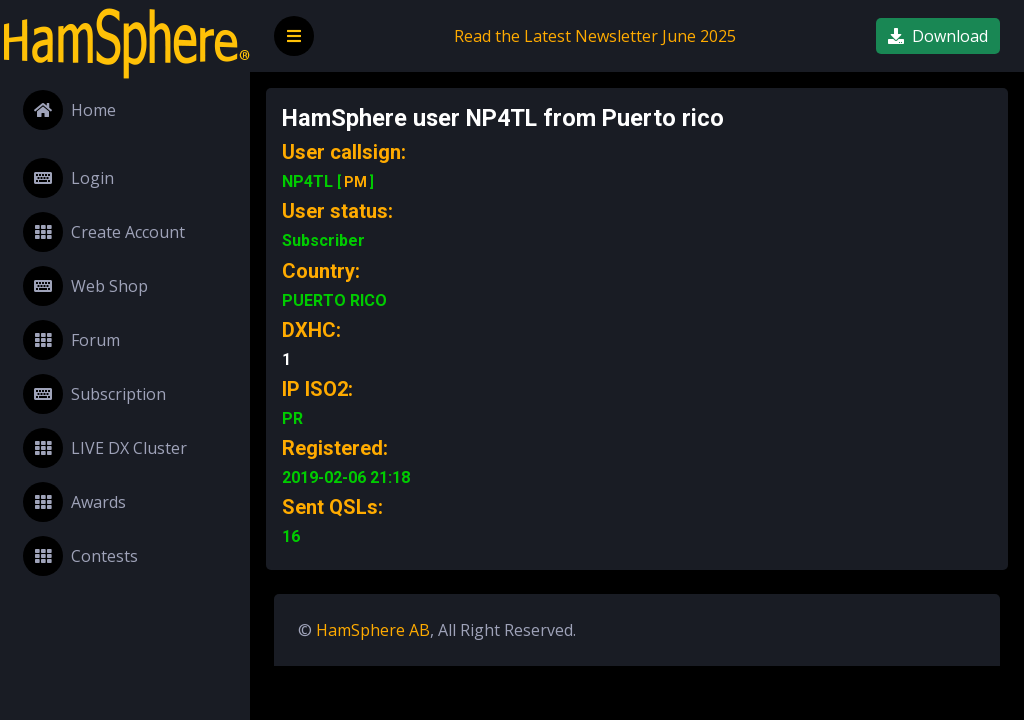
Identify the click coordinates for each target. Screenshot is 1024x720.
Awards (74, 502)
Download (938, 36)
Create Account (104, 232)
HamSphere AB (373, 630)
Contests (80, 556)
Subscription (94, 394)
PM (355, 182)
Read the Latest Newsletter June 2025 (595, 36)
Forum (71, 340)
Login (68, 178)
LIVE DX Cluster (105, 448)
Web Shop (85, 286)
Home (69, 110)
